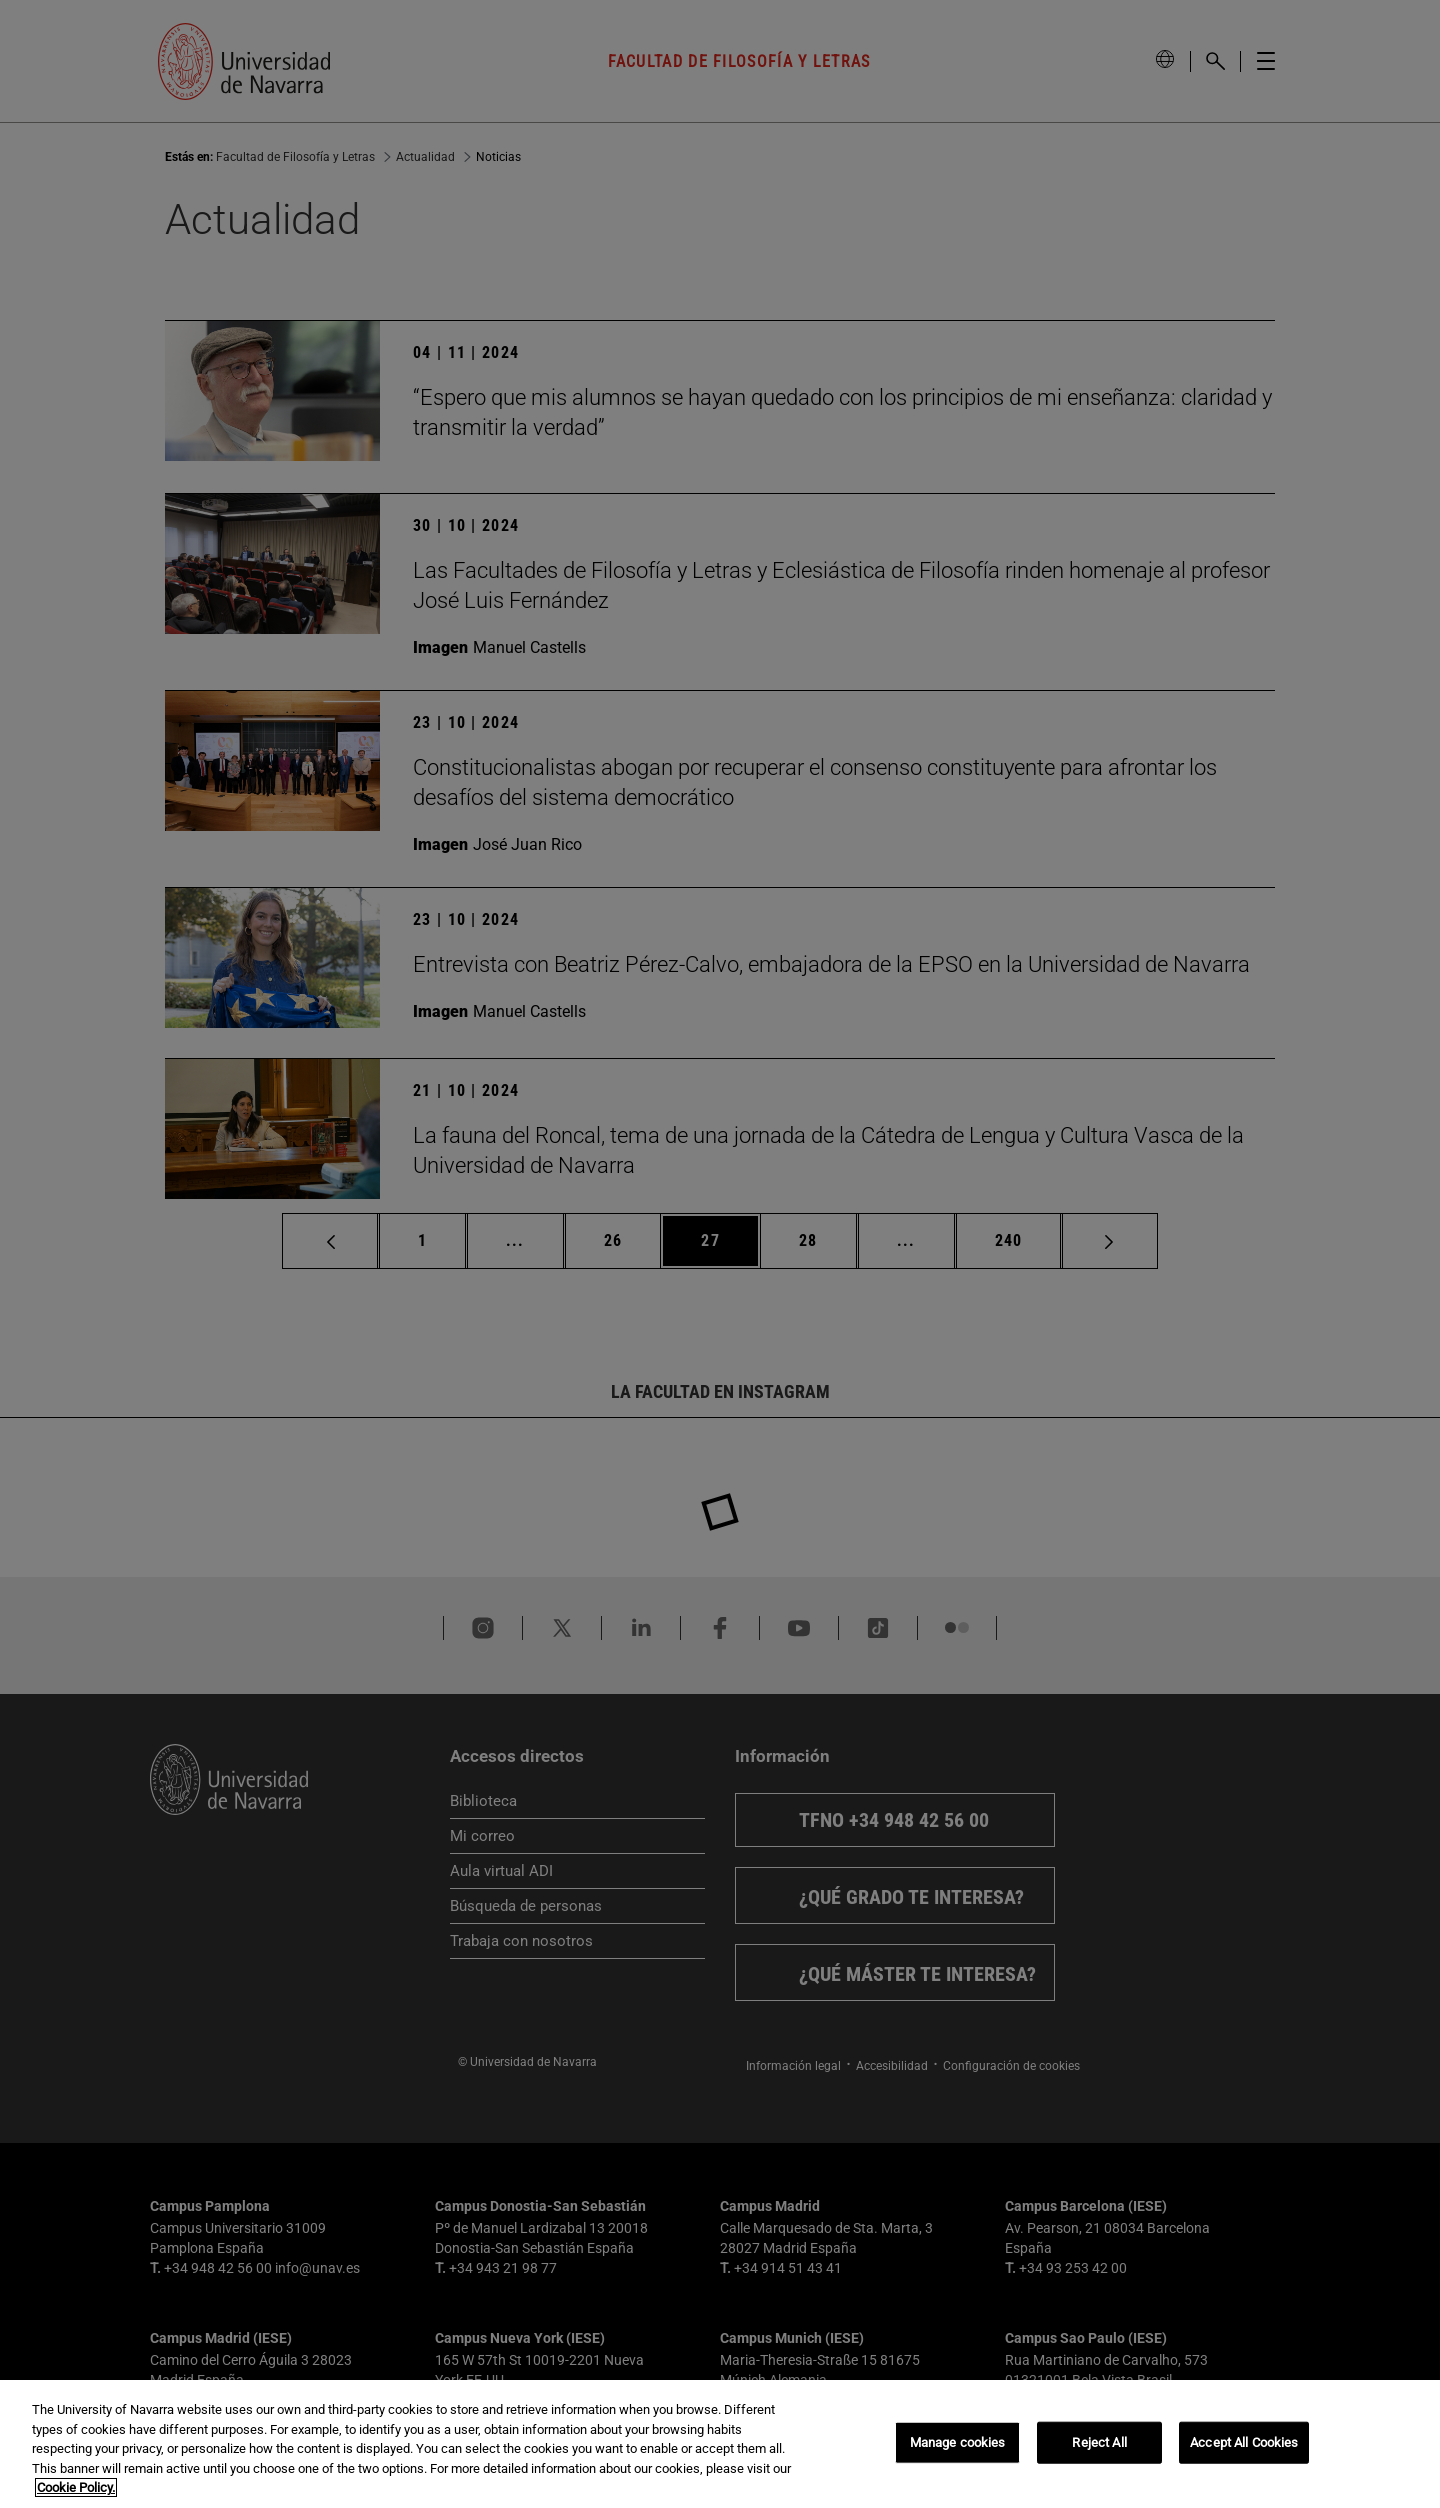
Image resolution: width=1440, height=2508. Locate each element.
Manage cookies (958, 2442)
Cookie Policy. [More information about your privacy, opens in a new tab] (76, 2487)
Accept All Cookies (1244, 2442)
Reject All (1099, 2442)
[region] (720, 2444)
